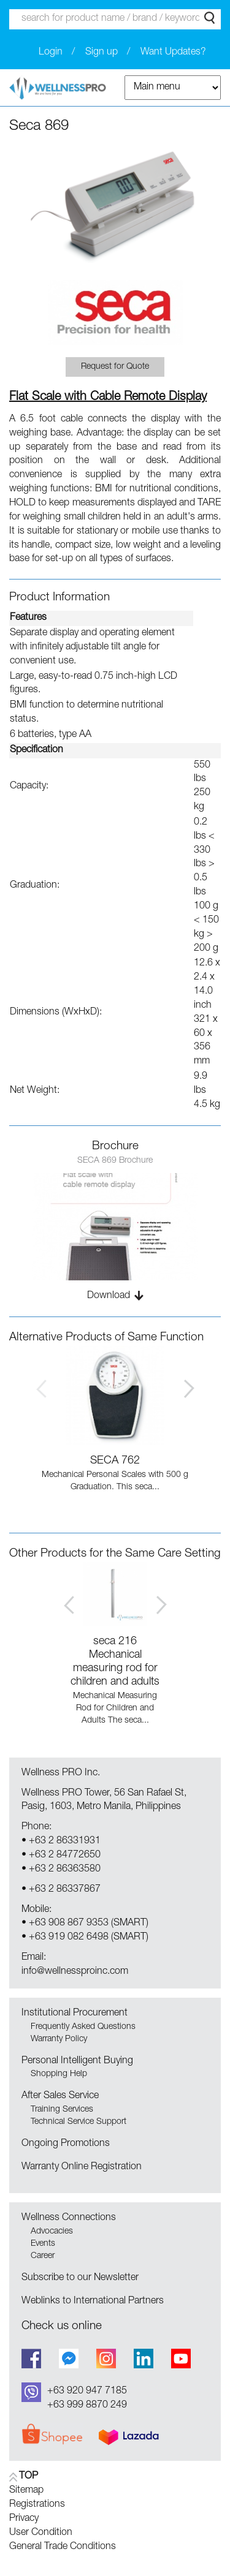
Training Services (62, 2110)
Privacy (24, 2519)
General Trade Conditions (62, 2547)
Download (108, 1296)
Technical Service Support (78, 2122)
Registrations (37, 2505)
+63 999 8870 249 (87, 2406)
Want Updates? (173, 53)
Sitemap (26, 2491)
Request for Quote (115, 367)
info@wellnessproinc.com (74, 1972)
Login (51, 53)
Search (209, 18)
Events (43, 2244)
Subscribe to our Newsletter (80, 2278)
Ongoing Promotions (65, 2144)
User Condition (40, 2533)
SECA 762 (115, 1461)
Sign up (101, 53)
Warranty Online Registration (81, 2167)
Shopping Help (59, 2074)
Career (43, 2256)
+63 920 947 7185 (87, 2392)
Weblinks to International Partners (92, 2301)
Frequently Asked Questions (83, 2027)
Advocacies (52, 2231)
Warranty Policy (59, 2039)
